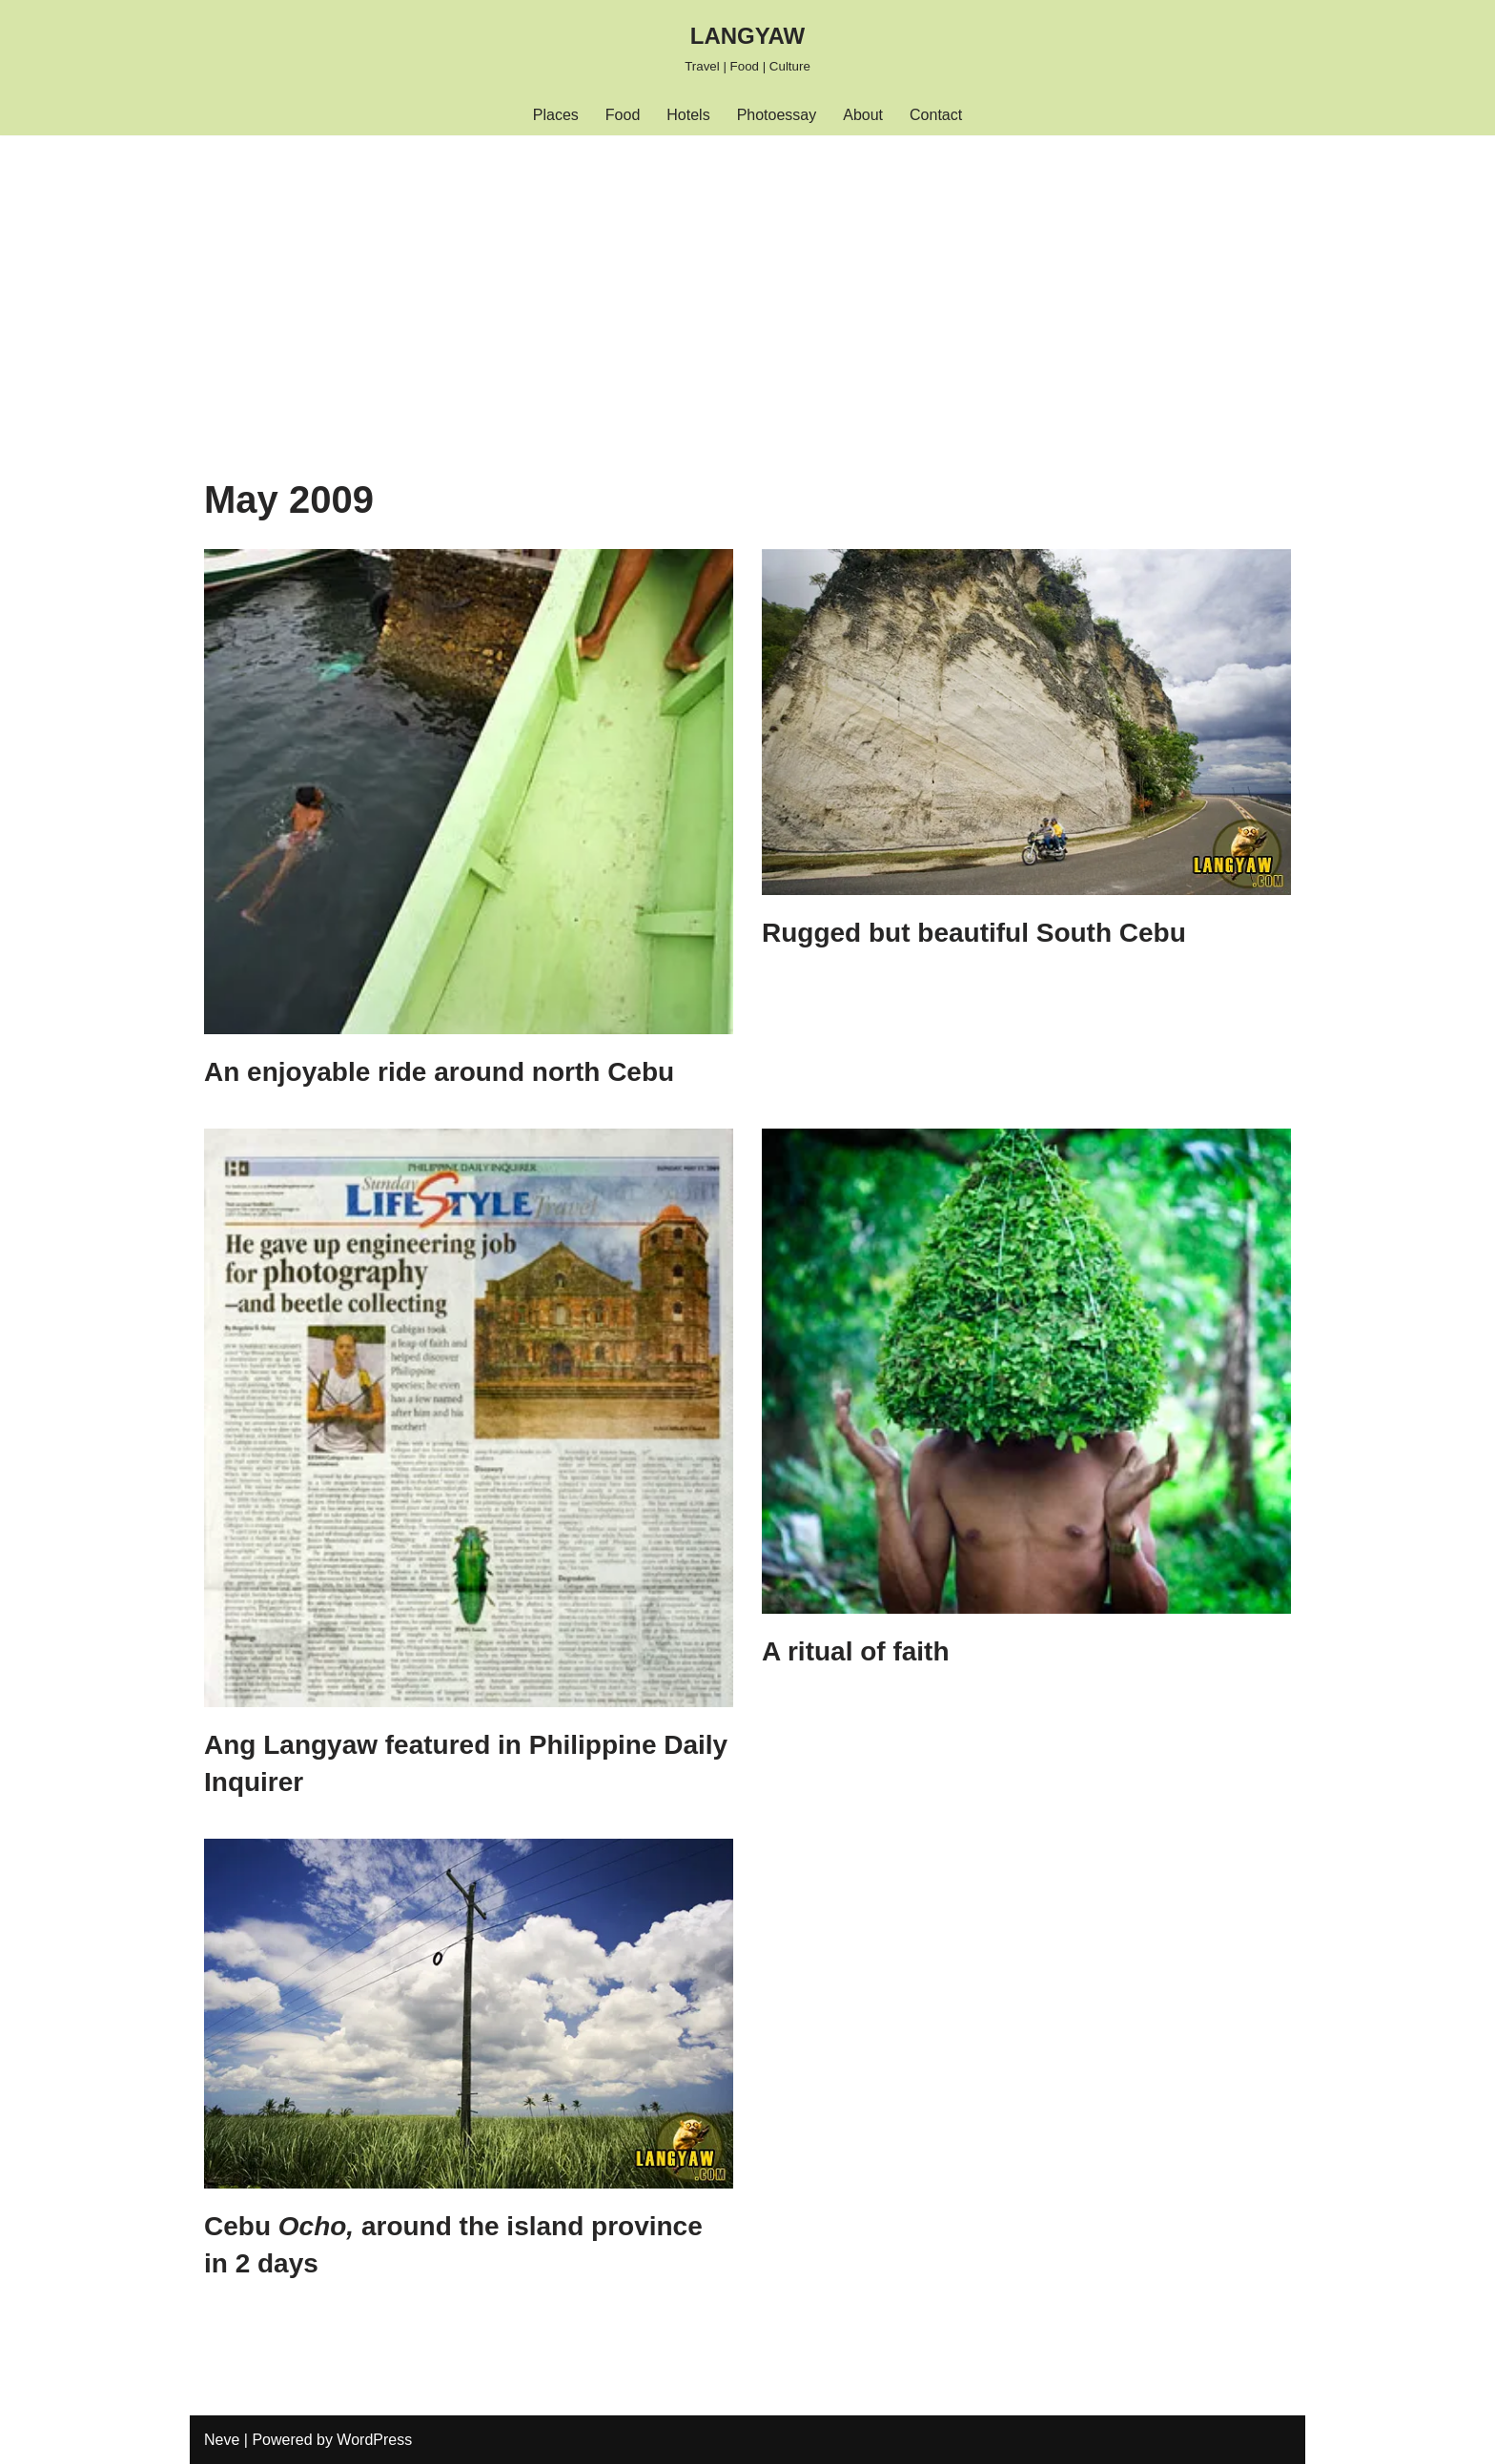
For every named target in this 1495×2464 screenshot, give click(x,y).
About (863, 115)
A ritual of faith (856, 1651)
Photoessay (777, 115)
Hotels (687, 115)
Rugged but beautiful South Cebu (974, 932)
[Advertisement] (747, 278)
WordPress (374, 2440)
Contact (936, 115)
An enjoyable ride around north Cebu (439, 1072)
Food (622, 115)
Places (556, 115)
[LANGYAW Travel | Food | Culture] (747, 47)
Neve (221, 2440)
